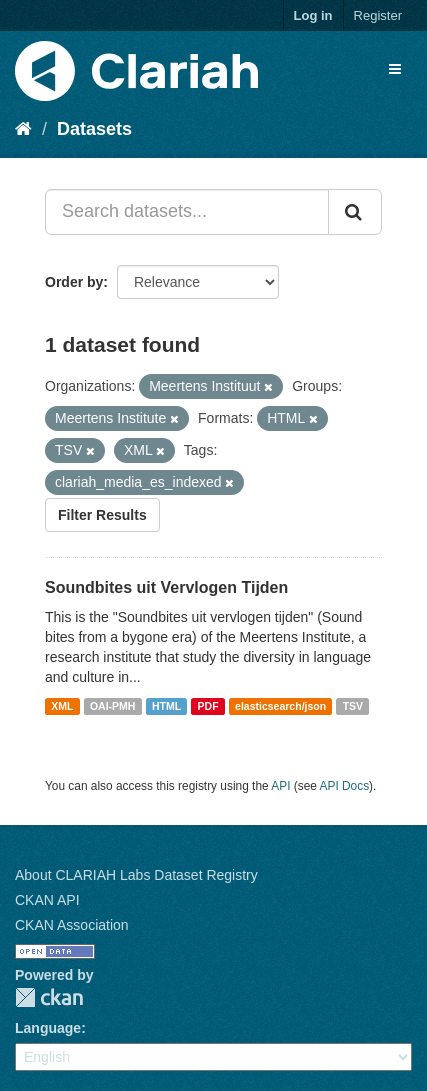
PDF (208, 706)
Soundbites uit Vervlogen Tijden (166, 587)
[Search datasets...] (187, 212)
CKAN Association (72, 925)
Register (378, 15)
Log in (313, 15)
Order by (74, 282)
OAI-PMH (113, 706)
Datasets (94, 129)
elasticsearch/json (280, 706)
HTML (166, 706)
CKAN (49, 997)
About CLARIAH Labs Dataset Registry (136, 875)
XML (62, 706)
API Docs (345, 786)
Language (48, 1028)
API (280, 786)
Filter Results (102, 515)
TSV (353, 706)
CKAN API (47, 900)
